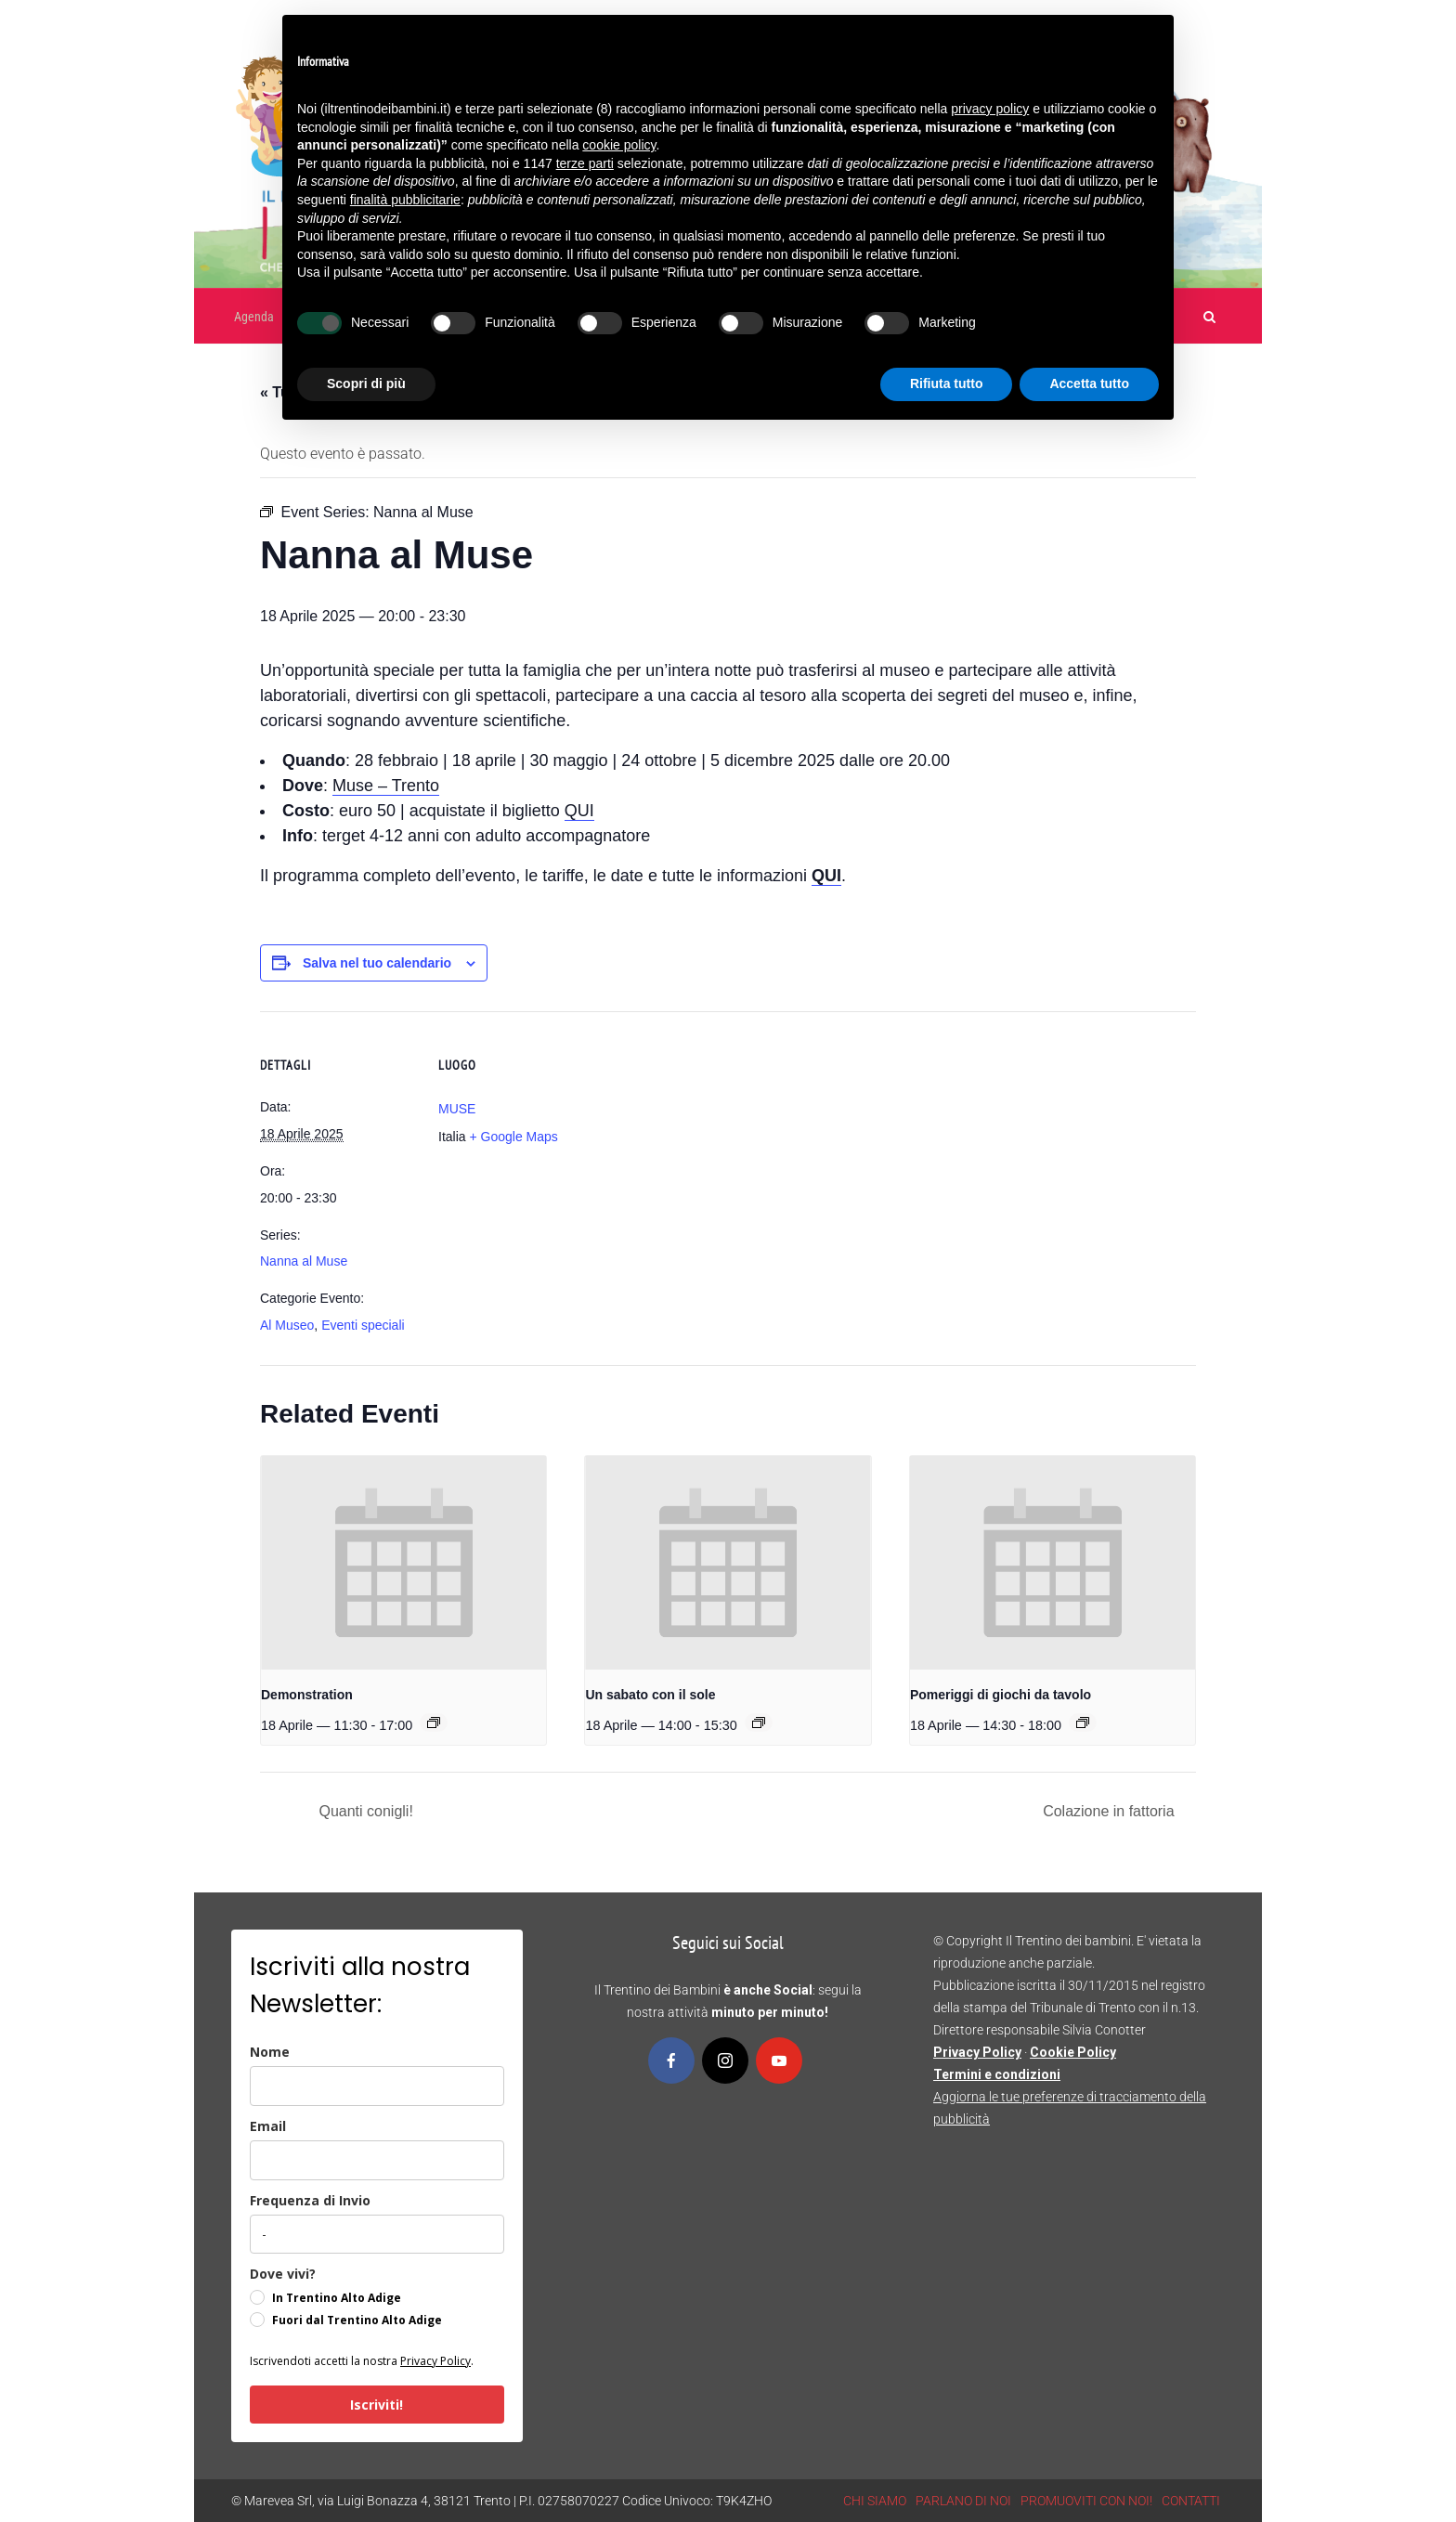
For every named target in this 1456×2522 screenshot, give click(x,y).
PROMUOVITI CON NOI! (1086, 2500)
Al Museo (287, 1325)
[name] (377, 2086)
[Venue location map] (714, 1140)
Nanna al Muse (303, 1261)
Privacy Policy (435, 2361)
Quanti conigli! (364, 1811)
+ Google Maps (513, 1136)
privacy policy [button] (990, 108)
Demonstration (307, 1694)
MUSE (456, 1108)
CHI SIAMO (874, 2500)
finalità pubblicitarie (405, 199)
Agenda (254, 316)
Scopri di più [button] (366, 383)
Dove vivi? (283, 2273)
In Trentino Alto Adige (336, 2298)
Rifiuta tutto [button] (946, 383)
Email (268, 2126)
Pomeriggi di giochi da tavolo (1000, 1694)
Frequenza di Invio (310, 2200)
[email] (377, 2160)
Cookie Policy (1073, 2052)
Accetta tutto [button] (1089, 383)
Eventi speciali (363, 1325)
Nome (270, 2051)
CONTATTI (1191, 2500)
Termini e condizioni (996, 2074)
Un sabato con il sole (650, 1694)
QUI (579, 810)
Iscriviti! (376, 2404)
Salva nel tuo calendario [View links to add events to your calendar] (377, 963)
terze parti (585, 163)
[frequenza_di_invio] (377, 2234)
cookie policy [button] (619, 144)
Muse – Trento (385, 785)
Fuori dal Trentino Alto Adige (357, 2320)
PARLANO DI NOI (963, 2500)
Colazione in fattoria (1110, 1811)
